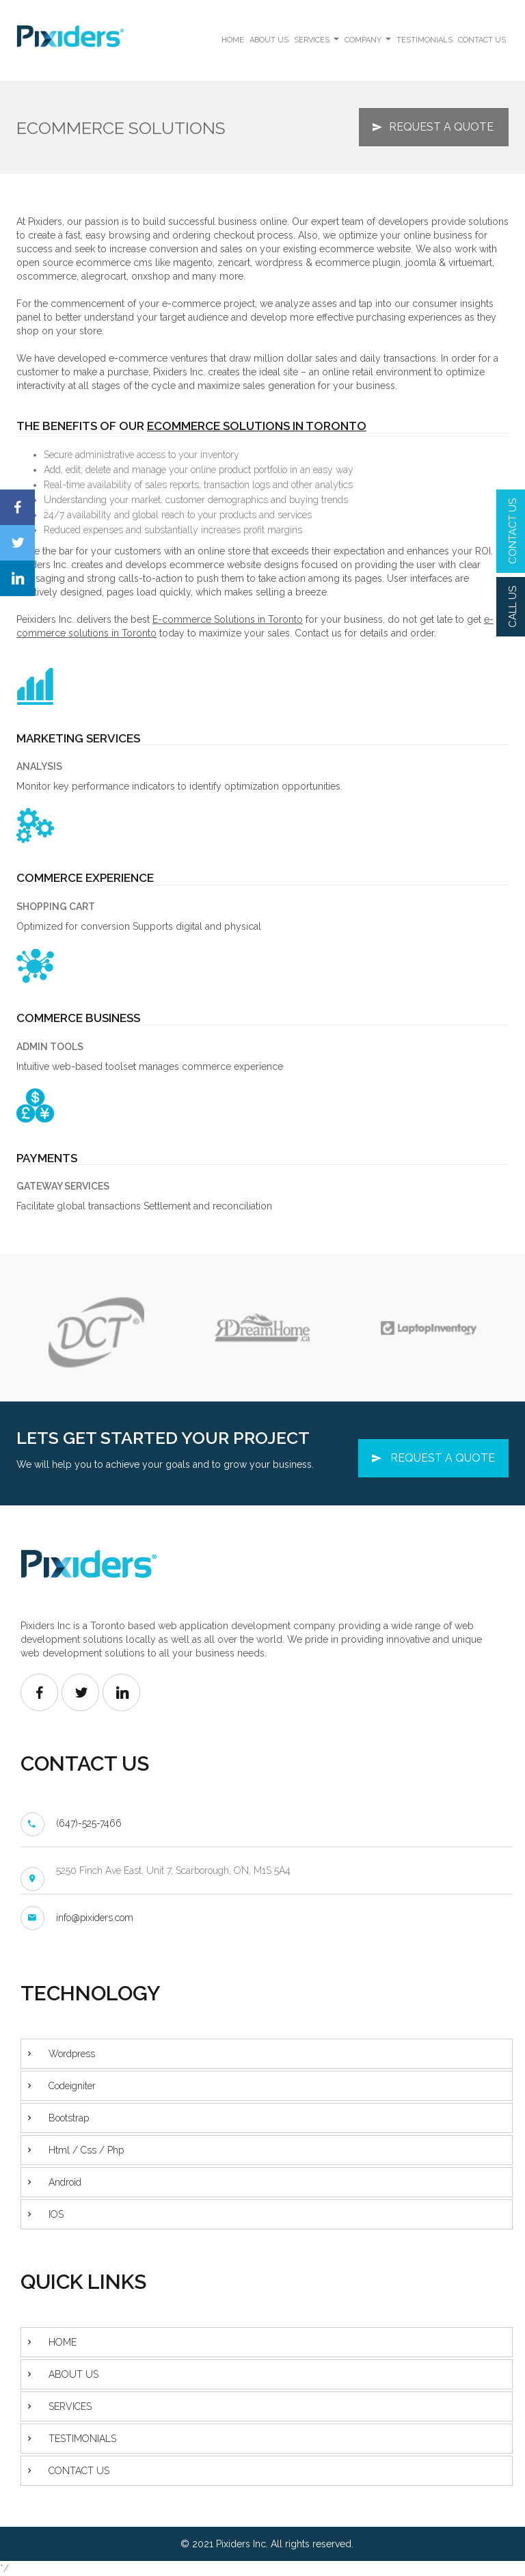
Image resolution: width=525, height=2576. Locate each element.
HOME (232, 40)
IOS (56, 2214)
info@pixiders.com (94, 1917)
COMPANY (369, 43)
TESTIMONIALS (424, 40)
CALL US (513, 607)
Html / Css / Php (86, 2150)
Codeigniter (72, 2085)
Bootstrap (69, 2117)
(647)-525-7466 (89, 1823)
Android (65, 2182)
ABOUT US (269, 40)
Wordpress (72, 2053)
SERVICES (318, 43)
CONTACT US (513, 531)
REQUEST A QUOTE (441, 126)
